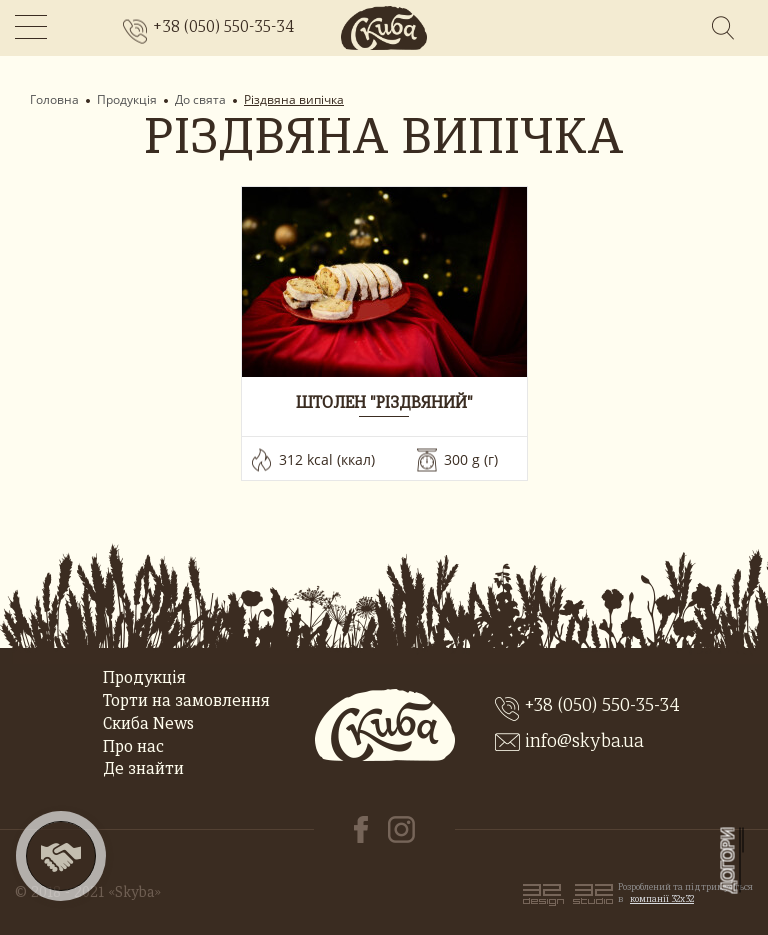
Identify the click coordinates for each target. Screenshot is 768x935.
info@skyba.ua (584, 742)
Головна (54, 100)
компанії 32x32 (662, 899)
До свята (200, 100)
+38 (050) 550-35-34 (223, 28)
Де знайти (143, 770)
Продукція (127, 100)
